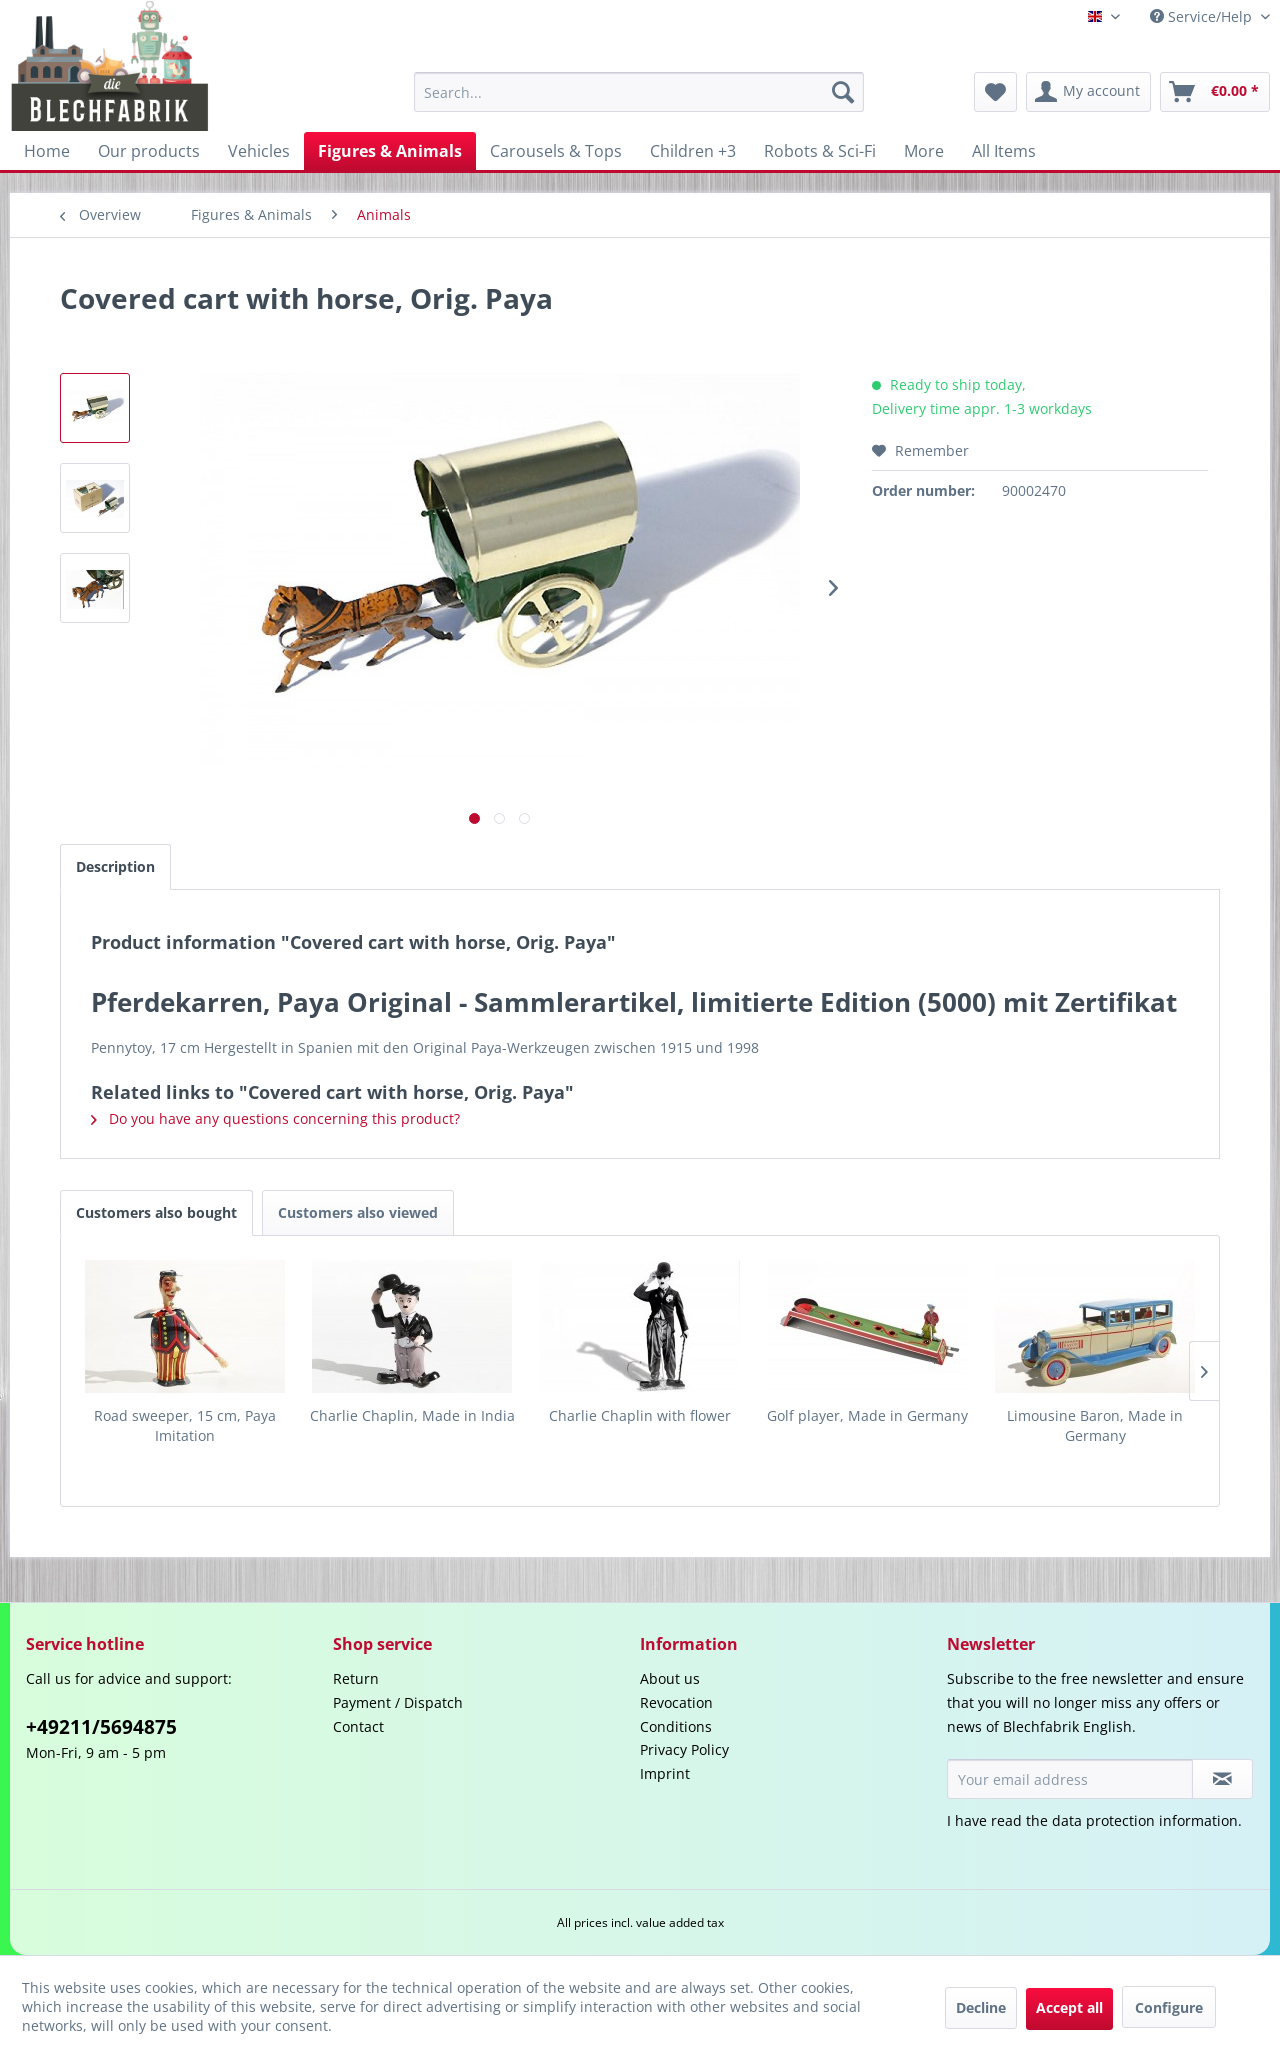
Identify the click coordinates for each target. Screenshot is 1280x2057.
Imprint (665, 1773)
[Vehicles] (259, 151)
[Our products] (149, 151)
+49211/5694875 (101, 1727)
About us (670, 1678)
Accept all (1069, 2007)
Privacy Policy (684, 1749)
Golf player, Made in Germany (867, 1415)
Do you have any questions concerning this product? (275, 1118)
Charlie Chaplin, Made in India (412, 1415)
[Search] (843, 92)
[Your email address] (1070, 1779)
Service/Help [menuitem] (1203, 16)
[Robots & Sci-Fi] (820, 151)
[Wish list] (995, 92)
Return (356, 1678)
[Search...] (639, 92)
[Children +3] (693, 151)
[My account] (1088, 92)
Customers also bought (156, 1212)
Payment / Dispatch (398, 1702)
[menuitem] (639, 92)
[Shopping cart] (1215, 92)
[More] (924, 151)
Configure (1169, 2007)
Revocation (676, 1702)
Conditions (676, 1726)
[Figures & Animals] (390, 151)
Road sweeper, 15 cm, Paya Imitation (185, 1425)
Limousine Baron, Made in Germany (1095, 1425)
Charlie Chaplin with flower (640, 1415)
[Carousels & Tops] (556, 151)
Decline (981, 2007)
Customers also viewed (358, 1212)
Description (115, 866)
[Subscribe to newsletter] (1222, 1779)
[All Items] (1004, 151)
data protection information (1145, 1820)
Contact (358, 1726)
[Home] (47, 151)
